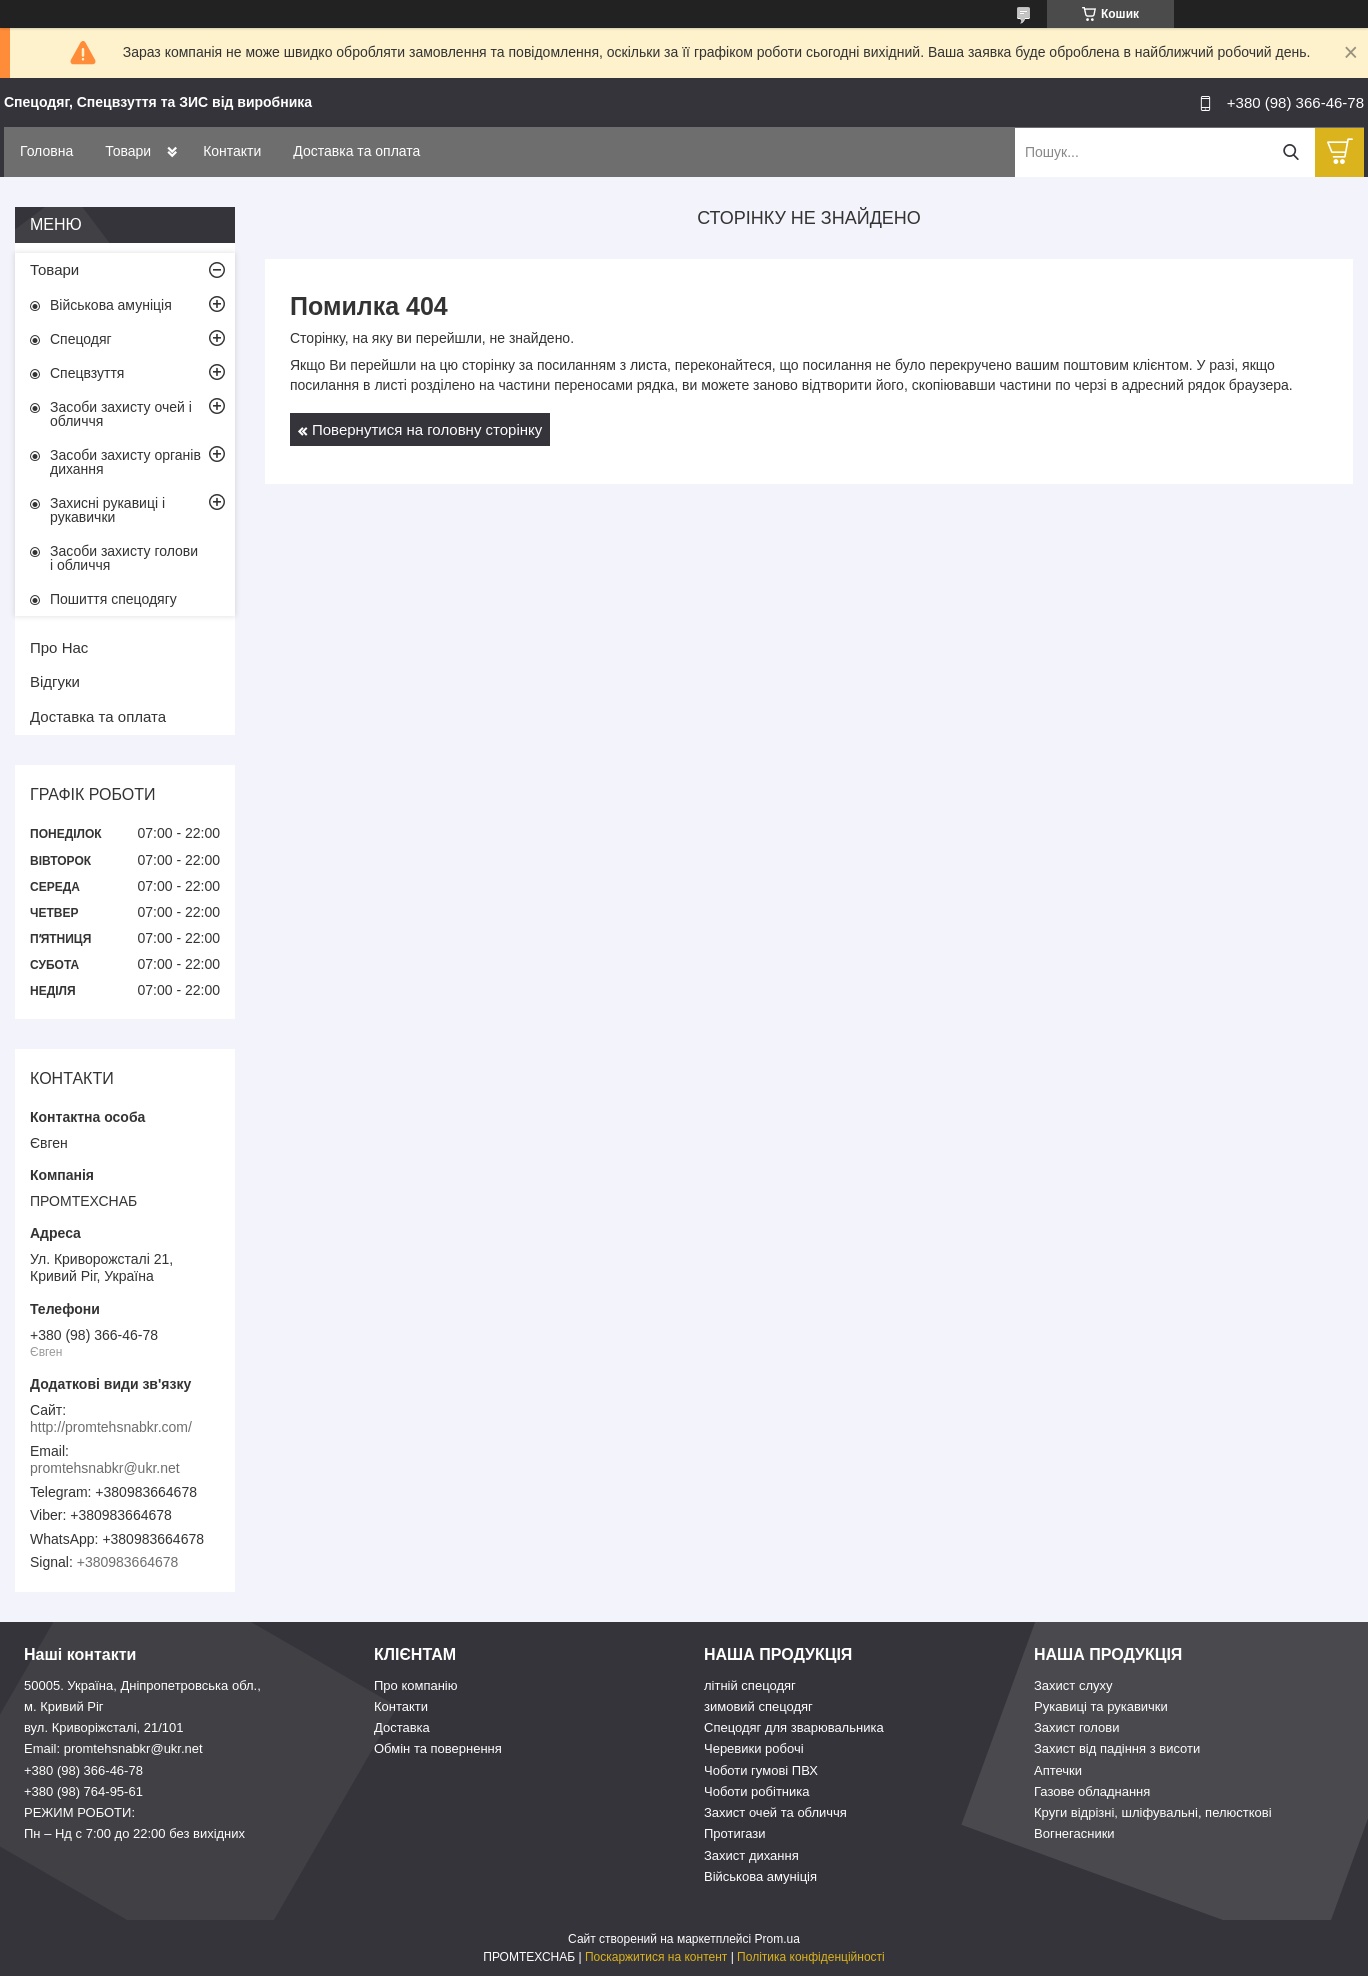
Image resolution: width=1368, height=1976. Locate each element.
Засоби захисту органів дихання (125, 462)
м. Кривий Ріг (64, 1706)
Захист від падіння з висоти (1117, 1748)
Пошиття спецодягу (113, 599)
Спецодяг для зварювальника (794, 1727)
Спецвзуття (87, 373)
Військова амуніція (111, 305)
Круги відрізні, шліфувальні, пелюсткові (1153, 1812)
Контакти (232, 151)
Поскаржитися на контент (656, 1957)
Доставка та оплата (356, 151)
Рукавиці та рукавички (1101, 1706)
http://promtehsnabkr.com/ (111, 1427)
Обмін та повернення (438, 1748)
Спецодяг (81, 339)
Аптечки (1058, 1770)
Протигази (735, 1833)
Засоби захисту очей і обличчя (121, 414)
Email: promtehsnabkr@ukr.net (113, 1748)
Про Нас (59, 647)
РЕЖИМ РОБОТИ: (79, 1812)
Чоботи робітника (757, 1791)
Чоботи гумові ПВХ (761, 1770)
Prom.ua (777, 1939)
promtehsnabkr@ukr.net (105, 1468)
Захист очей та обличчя (775, 1812)
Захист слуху (1073, 1685)
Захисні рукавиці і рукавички (107, 510)
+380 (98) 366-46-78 (83, 1770)
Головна (46, 151)
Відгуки (55, 681)
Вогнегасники (1074, 1833)
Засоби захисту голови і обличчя (124, 558)
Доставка (402, 1727)
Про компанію (416, 1685)
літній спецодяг (750, 1685)
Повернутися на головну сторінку (427, 429)
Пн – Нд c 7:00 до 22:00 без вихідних (134, 1833)
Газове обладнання (1092, 1791)
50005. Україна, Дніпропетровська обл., (142, 1685)
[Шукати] (1290, 152)
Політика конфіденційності (811, 1957)
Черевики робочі (754, 1748)
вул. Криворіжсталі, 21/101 (104, 1727)
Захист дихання (751, 1855)
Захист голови (1076, 1727)
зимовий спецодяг (758, 1706)
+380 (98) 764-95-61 (83, 1791)
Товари (128, 151)
